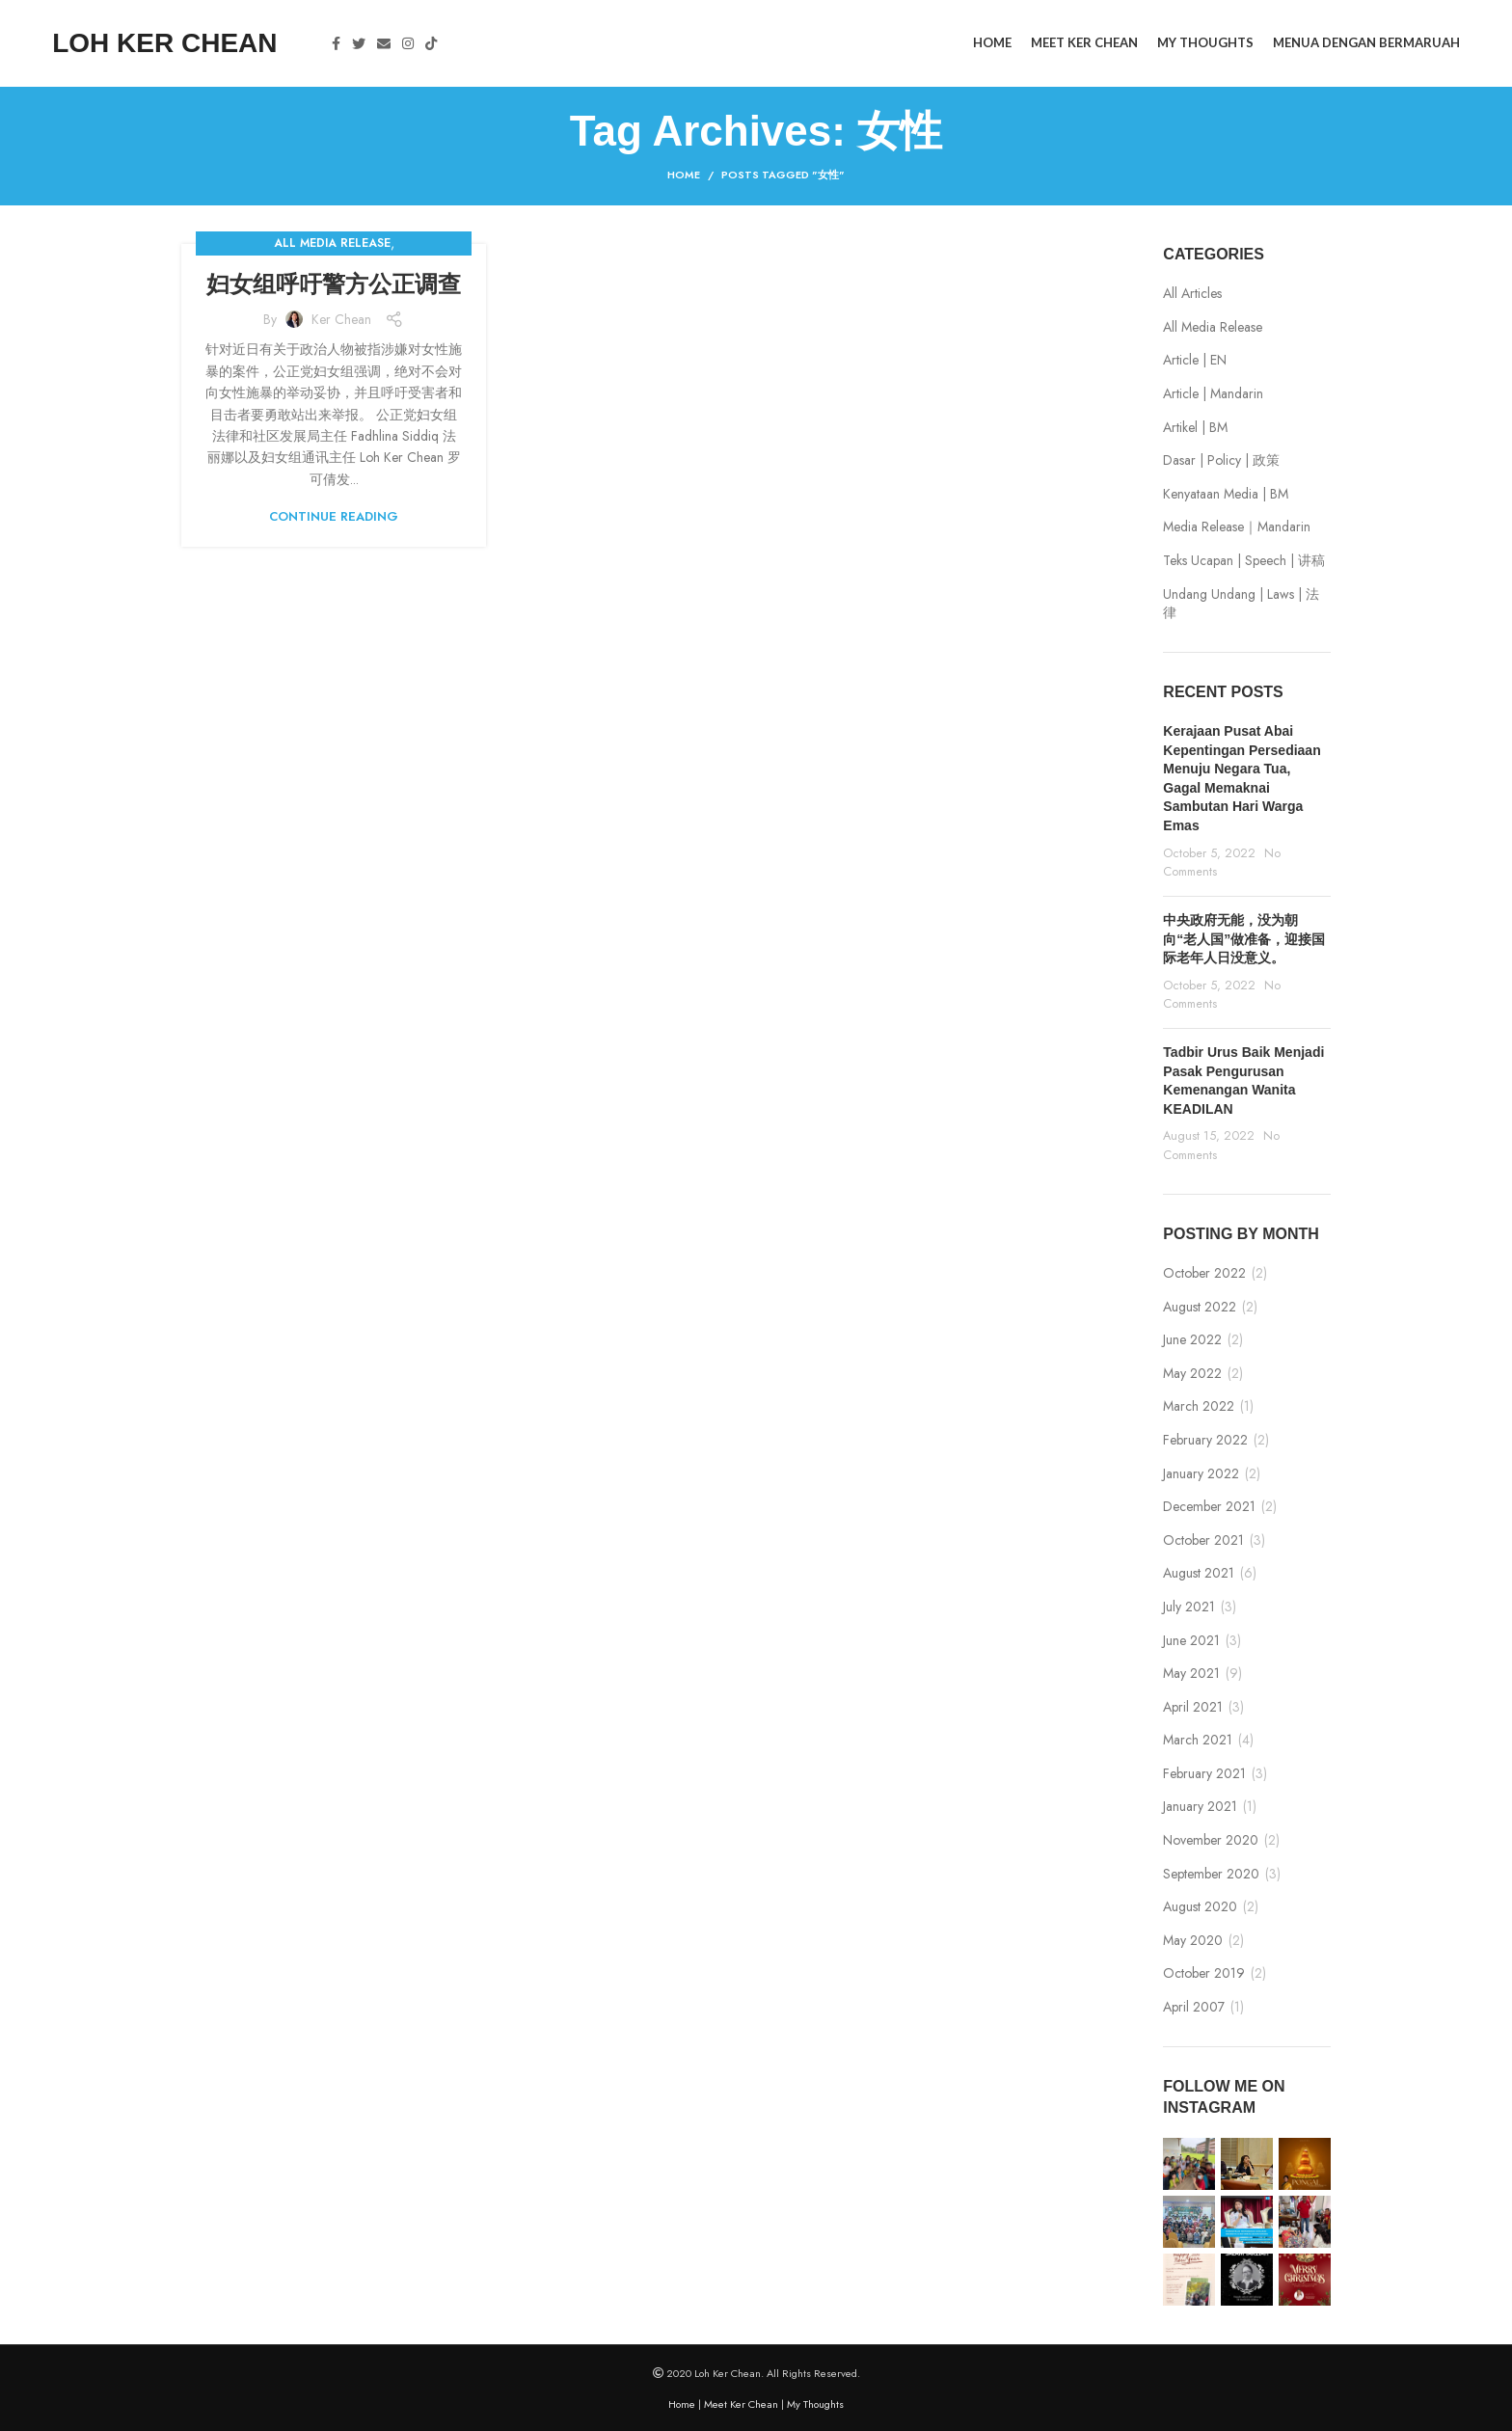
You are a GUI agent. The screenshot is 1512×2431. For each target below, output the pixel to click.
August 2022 (1199, 1307)
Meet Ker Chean (741, 2404)
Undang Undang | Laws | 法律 (1241, 604)
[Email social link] (383, 43)
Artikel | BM (1195, 428)
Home (683, 174)
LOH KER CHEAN (164, 43)
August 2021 (1198, 1573)
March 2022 (1198, 1406)
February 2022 (1205, 1440)
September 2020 (1211, 1874)
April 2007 (1194, 2007)
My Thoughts (815, 2404)
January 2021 (1200, 1806)
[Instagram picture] (1189, 2164)
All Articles (1192, 293)
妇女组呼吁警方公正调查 (333, 284)
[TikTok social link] (431, 43)
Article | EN (1195, 360)
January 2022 (1201, 1474)
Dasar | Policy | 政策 (1221, 460)
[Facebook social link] (336, 43)
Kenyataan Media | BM (1225, 494)
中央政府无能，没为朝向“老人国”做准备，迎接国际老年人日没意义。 (1244, 938)
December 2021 (1209, 1507)
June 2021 (1191, 1641)
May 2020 (1193, 1940)
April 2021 (1193, 1707)
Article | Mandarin (1213, 394)
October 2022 (1204, 1273)
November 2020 (1210, 1840)
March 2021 (1197, 1740)
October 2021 (1203, 1540)
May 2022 (1192, 1373)
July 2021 (1189, 1607)
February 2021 (1204, 1774)
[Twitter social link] (358, 43)
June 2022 (1192, 1340)
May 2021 (1191, 1673)
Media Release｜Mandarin (1236, 527)
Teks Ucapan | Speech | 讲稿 (1244, 561)
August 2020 (1200, 1907)
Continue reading (333, 516)
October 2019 (1204, 1973)
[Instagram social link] (407, 43)
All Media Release (332, 243)
